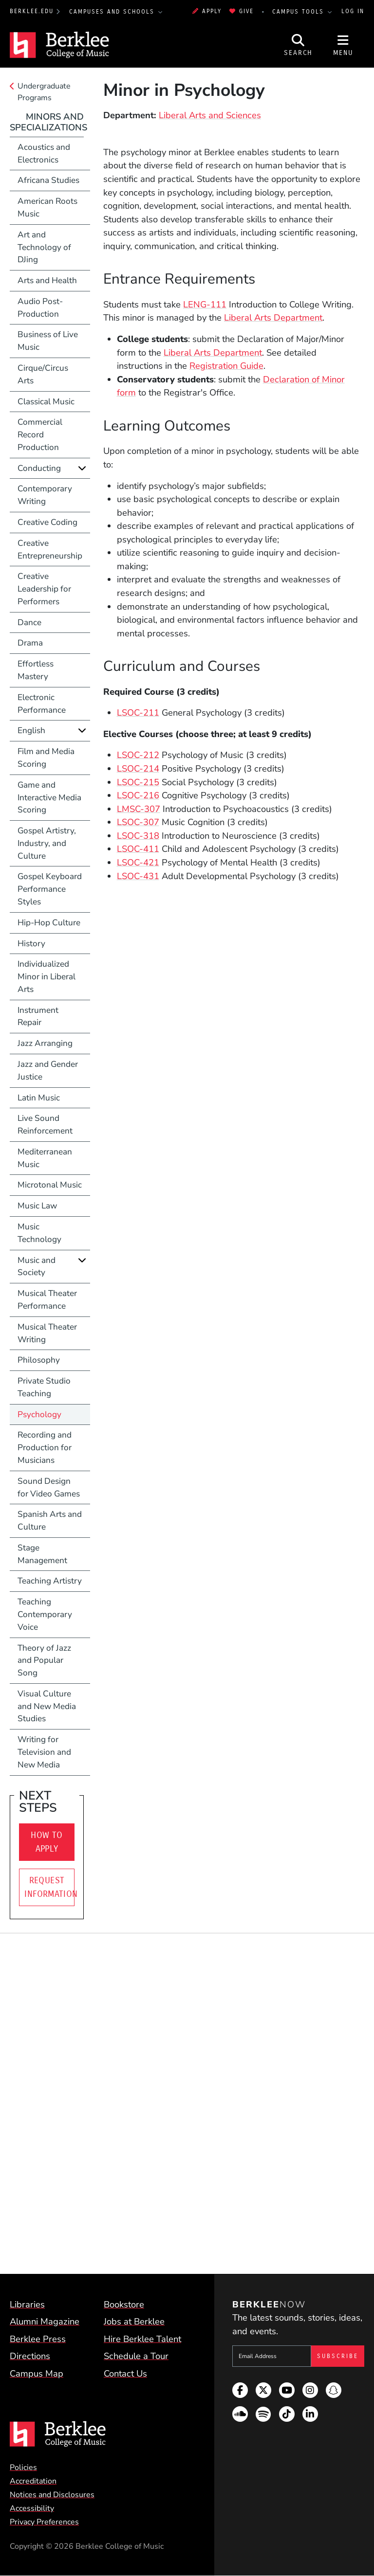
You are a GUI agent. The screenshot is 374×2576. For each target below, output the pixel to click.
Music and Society (37, 1267)
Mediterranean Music (45, 1158)
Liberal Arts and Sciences (210, 115)
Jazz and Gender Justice (48, 1070)
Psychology (39, 1414)
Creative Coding (47, 522)
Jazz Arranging (45, 1043)
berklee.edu (32, 11)
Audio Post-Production (40, 308)
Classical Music (46, 401)
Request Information (49, 1887)
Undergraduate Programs (44, 92)
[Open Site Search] (298, 45)
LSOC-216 (138, 795)
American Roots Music (47, 207)
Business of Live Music (48, 341)
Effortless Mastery (36, 670)
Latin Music (39, 1097)
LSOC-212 (138, 755)
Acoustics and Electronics (44, 153)
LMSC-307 (138, 809)
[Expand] (82, 468)
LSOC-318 (138, 835)
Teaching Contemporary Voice (45, 1614)
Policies (23, 2467)
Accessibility (32, 2508)
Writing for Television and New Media (44, 1752)
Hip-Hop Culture (49, 922)
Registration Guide (226, 366)
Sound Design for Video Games (49, 1487)
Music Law (37, 1205)
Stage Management (42, 1554)
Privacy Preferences (44, 2522)
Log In (352, 11)
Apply (207, 11)
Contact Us (125, 2373)
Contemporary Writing (45, 495)
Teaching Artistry (50, 1580)
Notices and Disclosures (52, 2494)
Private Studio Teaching (44, 1387)
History (31, 943)
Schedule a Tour (136, 2356)
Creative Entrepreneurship (50, 549)
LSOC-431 (138, 876)
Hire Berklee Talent (142, 2339)
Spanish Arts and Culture (50, 1520)
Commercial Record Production (40, 434)
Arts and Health (47, 280)
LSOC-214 (138, 768)
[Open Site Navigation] (343, 45)
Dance (29, 622)
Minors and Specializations (48, 121)
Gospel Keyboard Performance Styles (50, 889)
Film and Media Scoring (46, 758)
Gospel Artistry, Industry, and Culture (47, 843)
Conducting (39, 468)
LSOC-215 (138, 782)
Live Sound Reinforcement (45, 1124)
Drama (30, 643)
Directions (30, 2356)
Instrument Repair (38, 1016)
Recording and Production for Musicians (45, 1447)
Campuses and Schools (113, 11)
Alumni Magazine (44, 2321)
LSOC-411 (138, 849)
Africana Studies (48, 180)
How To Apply (46, 1842)
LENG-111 (204, 304)
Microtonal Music (50, 1184)
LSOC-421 (138, 862)
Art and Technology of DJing (44, 247)
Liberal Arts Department (273, 317)
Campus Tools (299, 11)
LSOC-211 (138, 712)
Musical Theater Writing (47, 1333)
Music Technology (39, 1233)
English (31, 730)
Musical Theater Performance (47, 1300)
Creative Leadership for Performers (44, 589)
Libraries (27, 2304)
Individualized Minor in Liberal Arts (46, 976)
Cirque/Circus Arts (43, 374)
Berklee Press (38, 2339)
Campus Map (36, 2373)
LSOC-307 (138, 822)
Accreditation (33, 2481)
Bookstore (124, 2304)
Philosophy (39, 1360)
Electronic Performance (42, 704)
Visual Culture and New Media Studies (47, 1706)
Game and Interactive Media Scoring (49, 797)
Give (241, 11)
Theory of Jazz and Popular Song (44, 1660)
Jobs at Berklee (134, 2321)
